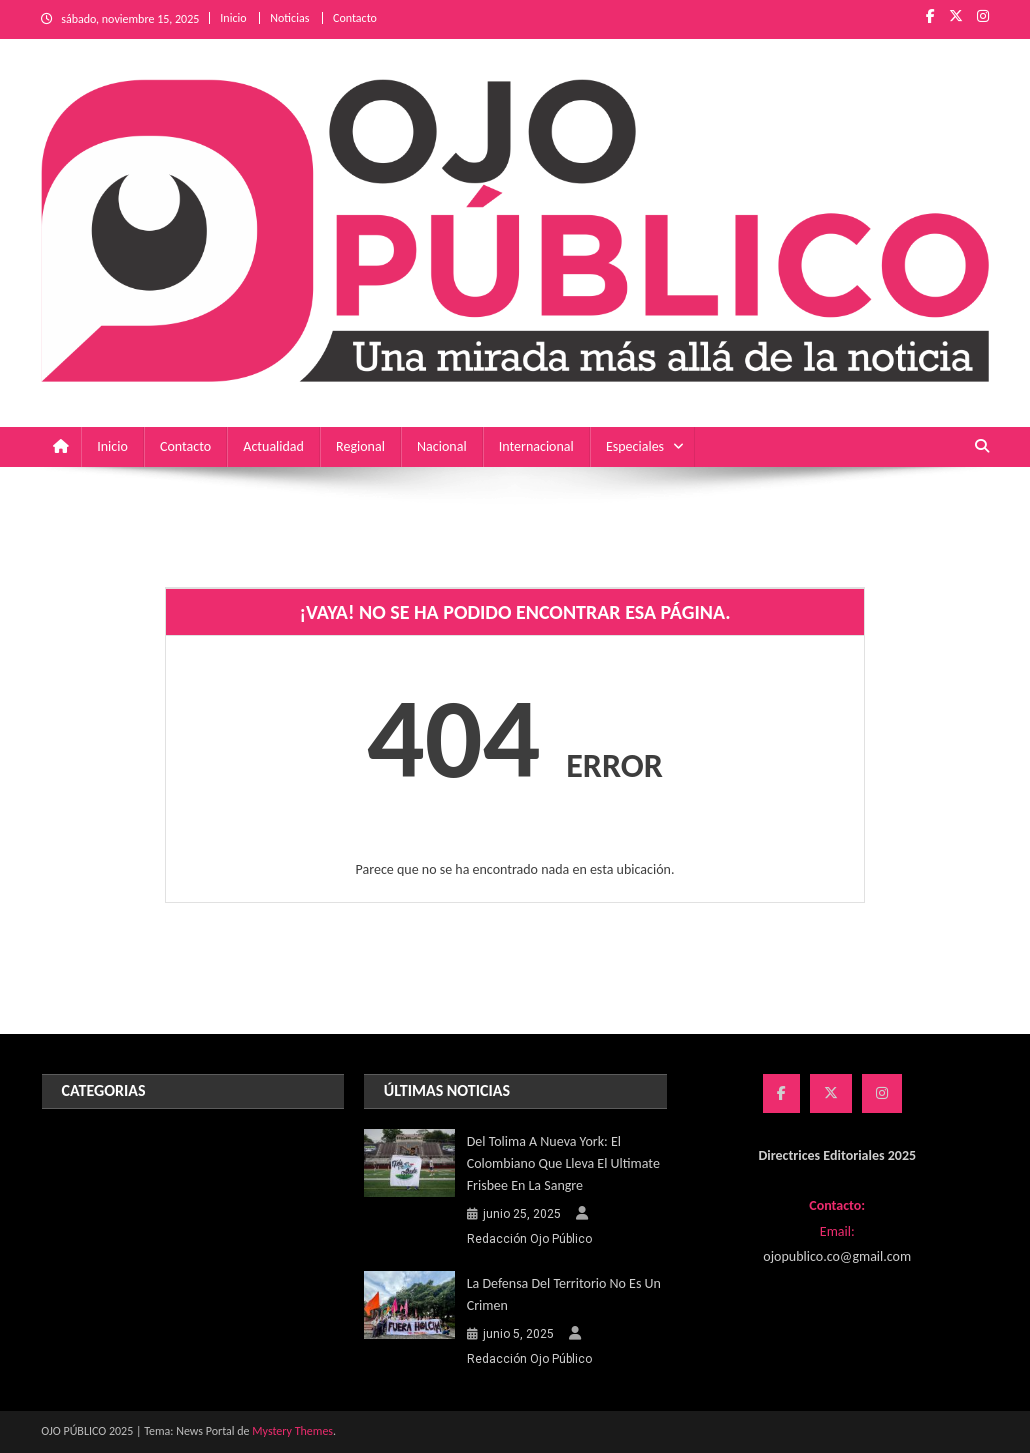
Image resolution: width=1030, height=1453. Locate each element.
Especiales (635, 446)
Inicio (233, 18)
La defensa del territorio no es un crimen (564, 1294)
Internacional (536, 446)
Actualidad (273, 446)
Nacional (442, 446)
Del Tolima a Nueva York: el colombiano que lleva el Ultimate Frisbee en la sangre (563, 1163)
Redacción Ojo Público (529, 1239)
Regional (360, 446)
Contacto (355, 18)
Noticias (289, 18)
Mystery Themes (292, 1431)
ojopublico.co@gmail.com (837, 1256)
